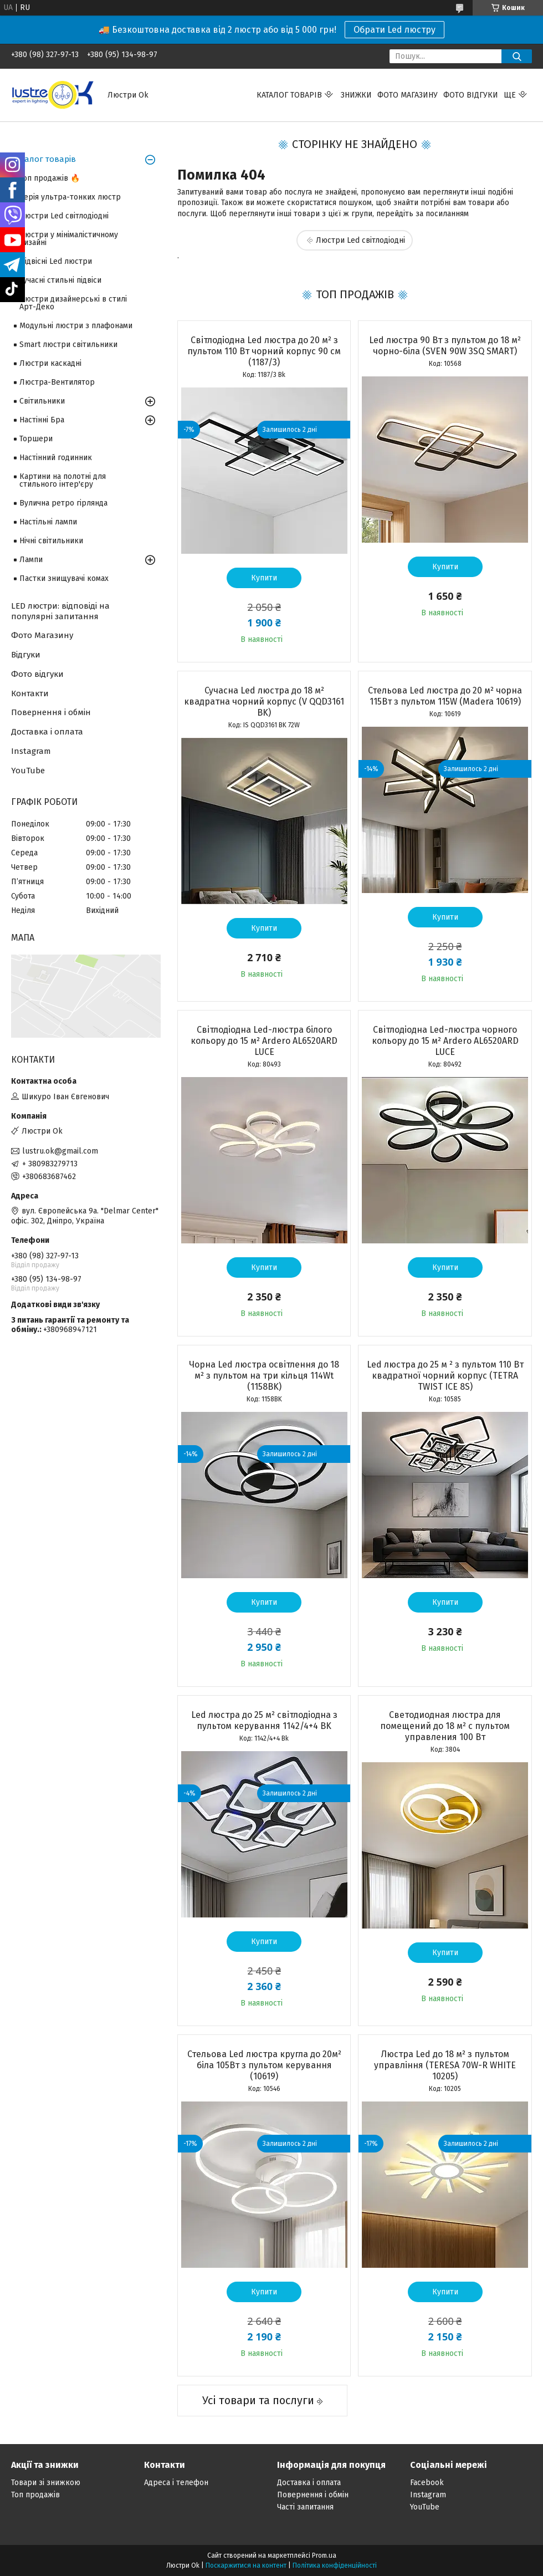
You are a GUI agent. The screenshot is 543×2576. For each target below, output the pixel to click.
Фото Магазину (42, 635)
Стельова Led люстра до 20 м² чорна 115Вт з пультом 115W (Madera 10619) (445, 696)
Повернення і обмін (51, 712)
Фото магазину (407, 95)
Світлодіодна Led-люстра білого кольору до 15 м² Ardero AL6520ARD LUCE (264, 1040)
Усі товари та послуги (258, 2400)
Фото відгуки (470, 95)
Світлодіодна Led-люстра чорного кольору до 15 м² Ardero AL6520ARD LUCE (445, 1040)
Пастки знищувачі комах (64, 578)
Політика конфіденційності (335, 2565)
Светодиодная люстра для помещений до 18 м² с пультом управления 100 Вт (445, 1726)
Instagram (31, 751)
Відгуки (25, 655)
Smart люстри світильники (68, 344)
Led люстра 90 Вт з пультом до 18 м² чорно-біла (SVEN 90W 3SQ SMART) (445, 345)
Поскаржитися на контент (246, 2565)
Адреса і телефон (176, 2482)
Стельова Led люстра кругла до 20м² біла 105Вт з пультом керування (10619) (264, 2065)
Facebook (427, 2482)
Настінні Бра (41, 420)
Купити (264, 578)
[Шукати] (516, 56)
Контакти (30, 693)
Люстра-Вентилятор (57, 382)
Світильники (42, 401)
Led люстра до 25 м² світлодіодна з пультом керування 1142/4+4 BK (264, 1720)
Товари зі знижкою (45, 2482)
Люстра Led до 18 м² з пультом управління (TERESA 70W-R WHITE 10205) (445, 2065)
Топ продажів (35, 2495)
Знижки (356, 95)
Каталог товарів (289, 95)
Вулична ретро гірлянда (63, 503)
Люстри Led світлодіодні (360, 240)
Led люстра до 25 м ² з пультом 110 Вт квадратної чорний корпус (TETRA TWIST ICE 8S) (445, 1375)
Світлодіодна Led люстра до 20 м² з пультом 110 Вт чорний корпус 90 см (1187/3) (264, 351)
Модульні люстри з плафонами (75, 325)
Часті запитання (305, 2507)
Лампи (31, 559)
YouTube (28, 771)
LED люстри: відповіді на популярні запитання (60, 611)
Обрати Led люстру (395, 29)
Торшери (36, 438)
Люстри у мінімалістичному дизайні (68, 238)
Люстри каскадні (50, 363)
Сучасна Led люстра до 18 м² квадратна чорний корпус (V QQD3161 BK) (264, 701)
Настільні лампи (48, 522)
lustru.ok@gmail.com (60, 1151)
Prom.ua (324, 2555)
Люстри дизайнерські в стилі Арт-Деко (73, 303)
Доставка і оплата (47, 732)
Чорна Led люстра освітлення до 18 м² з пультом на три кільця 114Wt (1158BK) (264, 1375)
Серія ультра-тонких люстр (70, 197)
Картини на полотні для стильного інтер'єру (62, 480)
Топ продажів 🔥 (49, 178)
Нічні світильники (51, 540)
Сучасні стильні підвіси (60, 280)
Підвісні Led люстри (55, 261)
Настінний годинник (55, 457)
